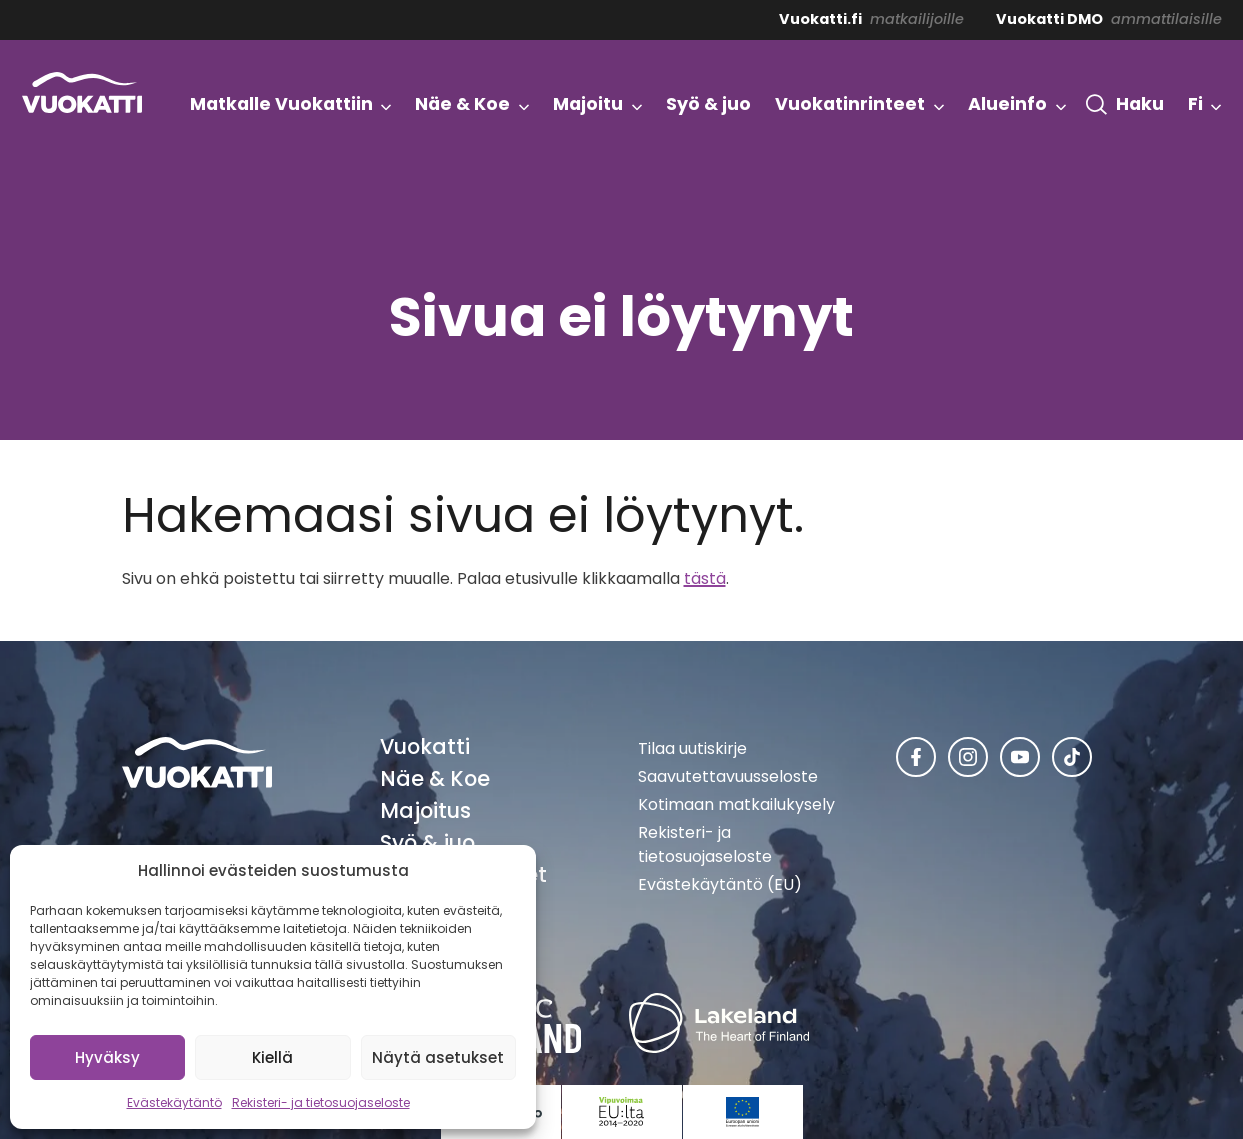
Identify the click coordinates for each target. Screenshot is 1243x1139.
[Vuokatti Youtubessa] (1020, 757)
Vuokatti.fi (820, 19)
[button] (1125, 105)
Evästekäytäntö (174, 1102)
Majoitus (425, 810)
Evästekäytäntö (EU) (720, 884)
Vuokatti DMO (1049, 19)
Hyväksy (107, 1057)
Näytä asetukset (438, 1057)
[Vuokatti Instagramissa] (968, 757)
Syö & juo (427, 842)
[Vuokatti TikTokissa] (1072, 757)
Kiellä (272, 1057)
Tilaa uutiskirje (692, 748)
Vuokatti (425, 746)
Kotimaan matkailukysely (736, 804)
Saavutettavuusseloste (728, 776)
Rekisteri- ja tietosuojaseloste (321, 1102)
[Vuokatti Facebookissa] (916, 757)
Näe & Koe (435, 778)
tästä (705, 578)
